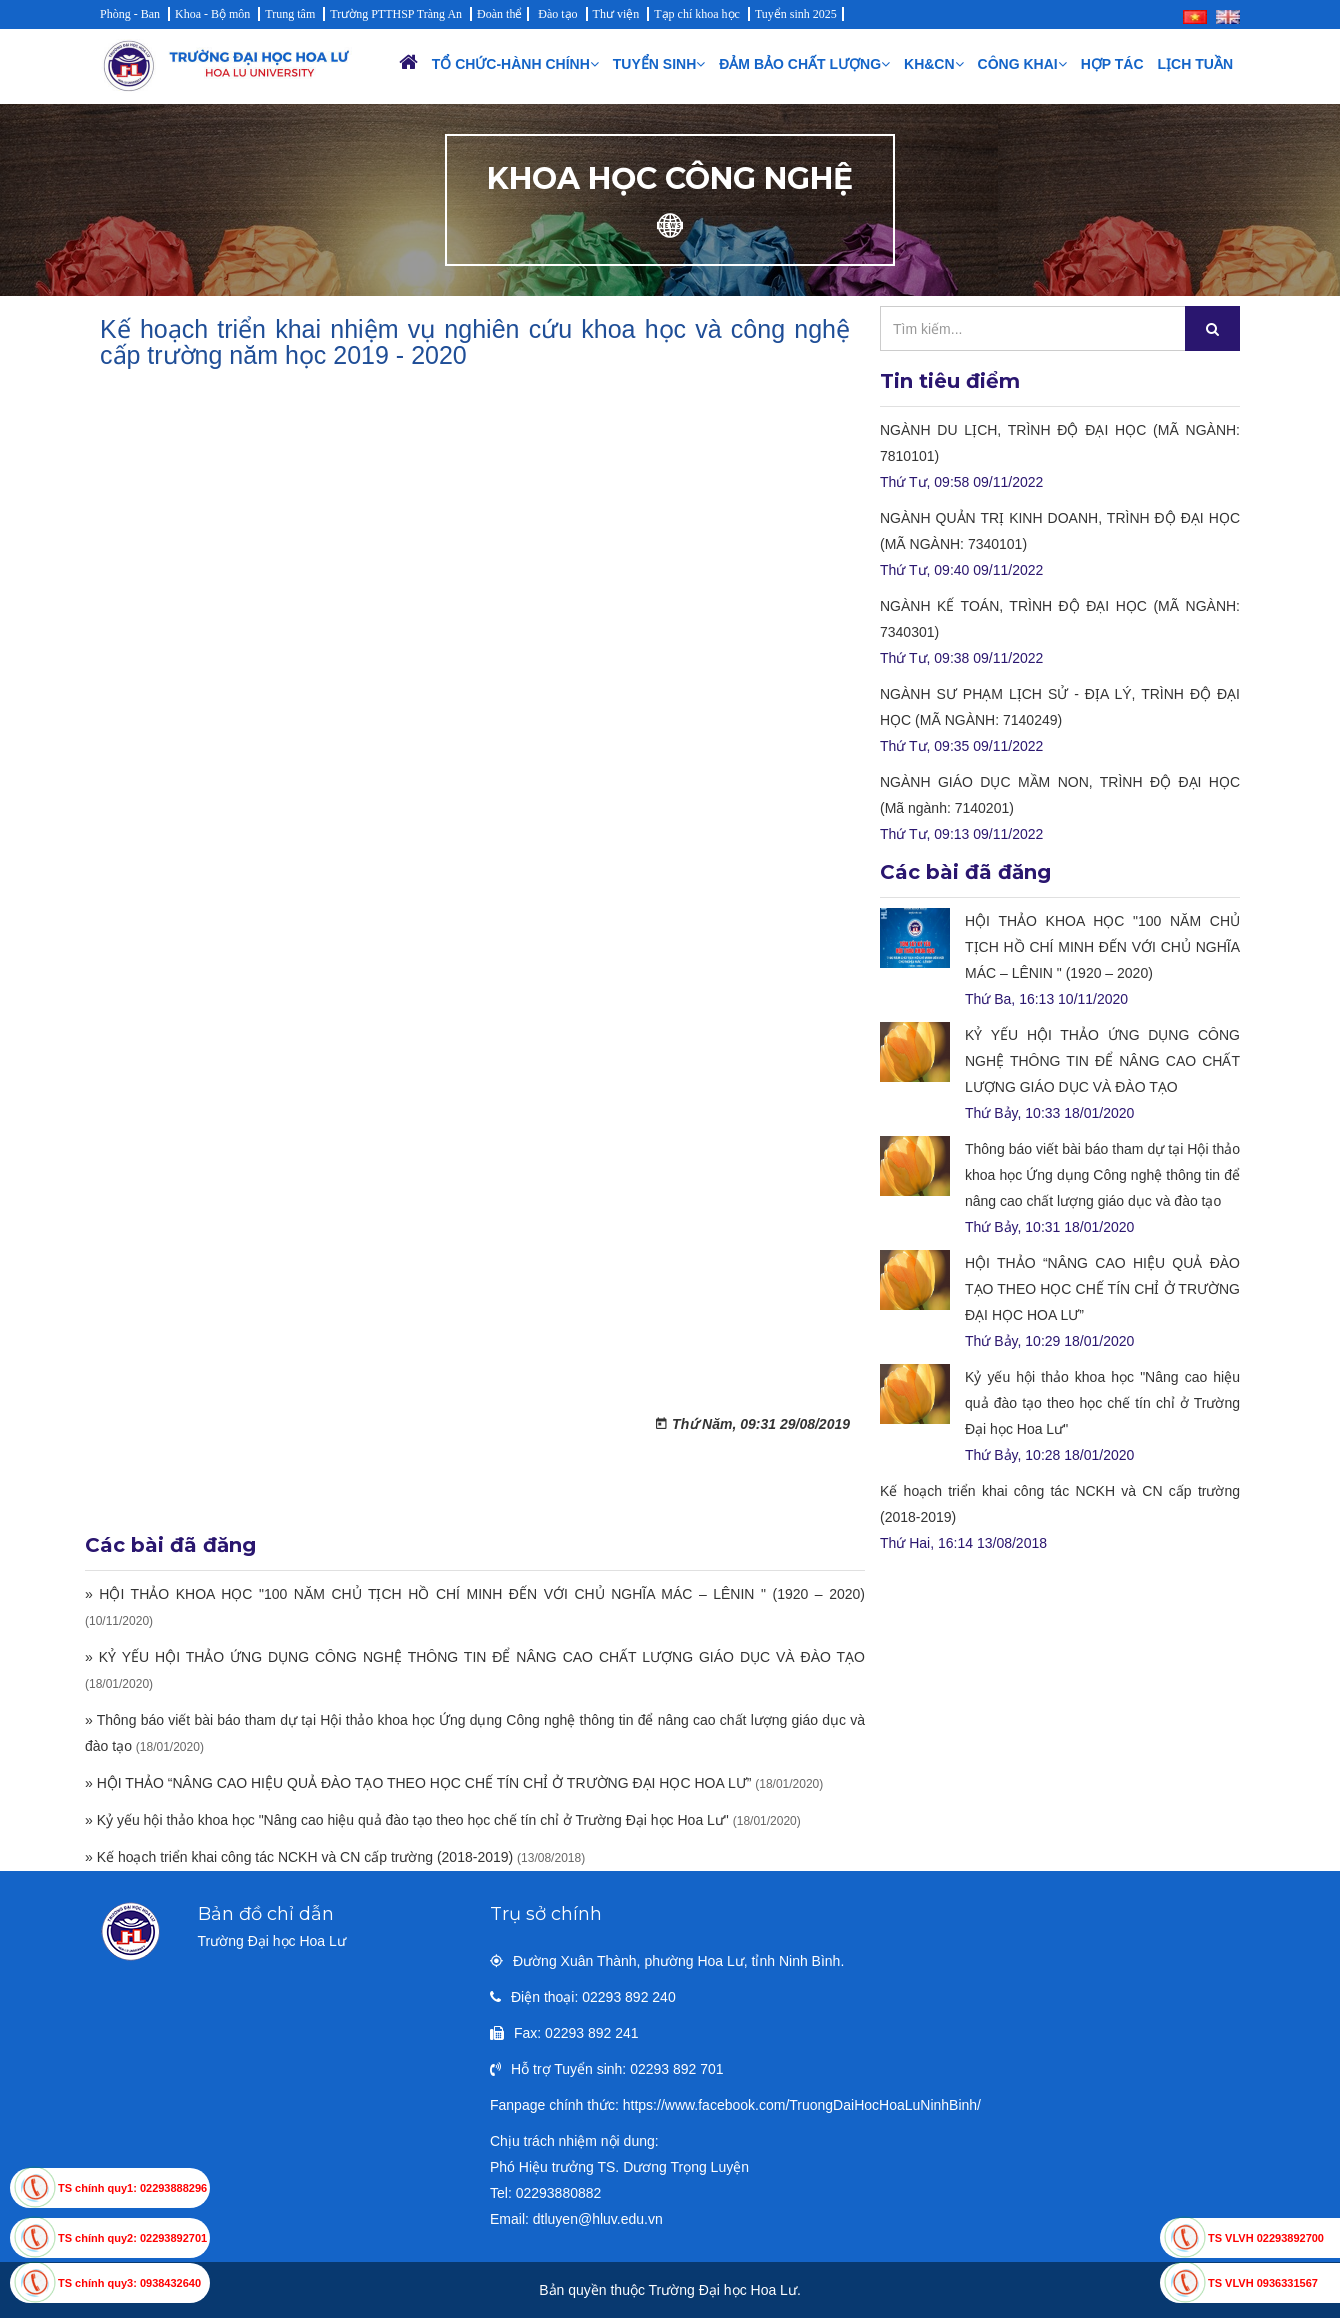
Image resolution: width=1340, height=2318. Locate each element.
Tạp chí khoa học (697, 14)
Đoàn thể (499, 14)
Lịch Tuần (1195, 64)
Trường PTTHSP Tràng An (396, 14)
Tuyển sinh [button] (659, 64)
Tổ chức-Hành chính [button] (515, 64)
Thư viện (616, 14)
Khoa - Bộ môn (212, 14)
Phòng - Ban (130, 14)
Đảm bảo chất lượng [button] (804, 64)
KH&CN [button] (934, 64)
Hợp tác (1112, 64)
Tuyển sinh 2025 (796, 14)
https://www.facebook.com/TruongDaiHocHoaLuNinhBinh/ (802, 2105)
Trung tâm (290, 14)
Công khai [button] (1022, 64)
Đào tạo (557, 14)
